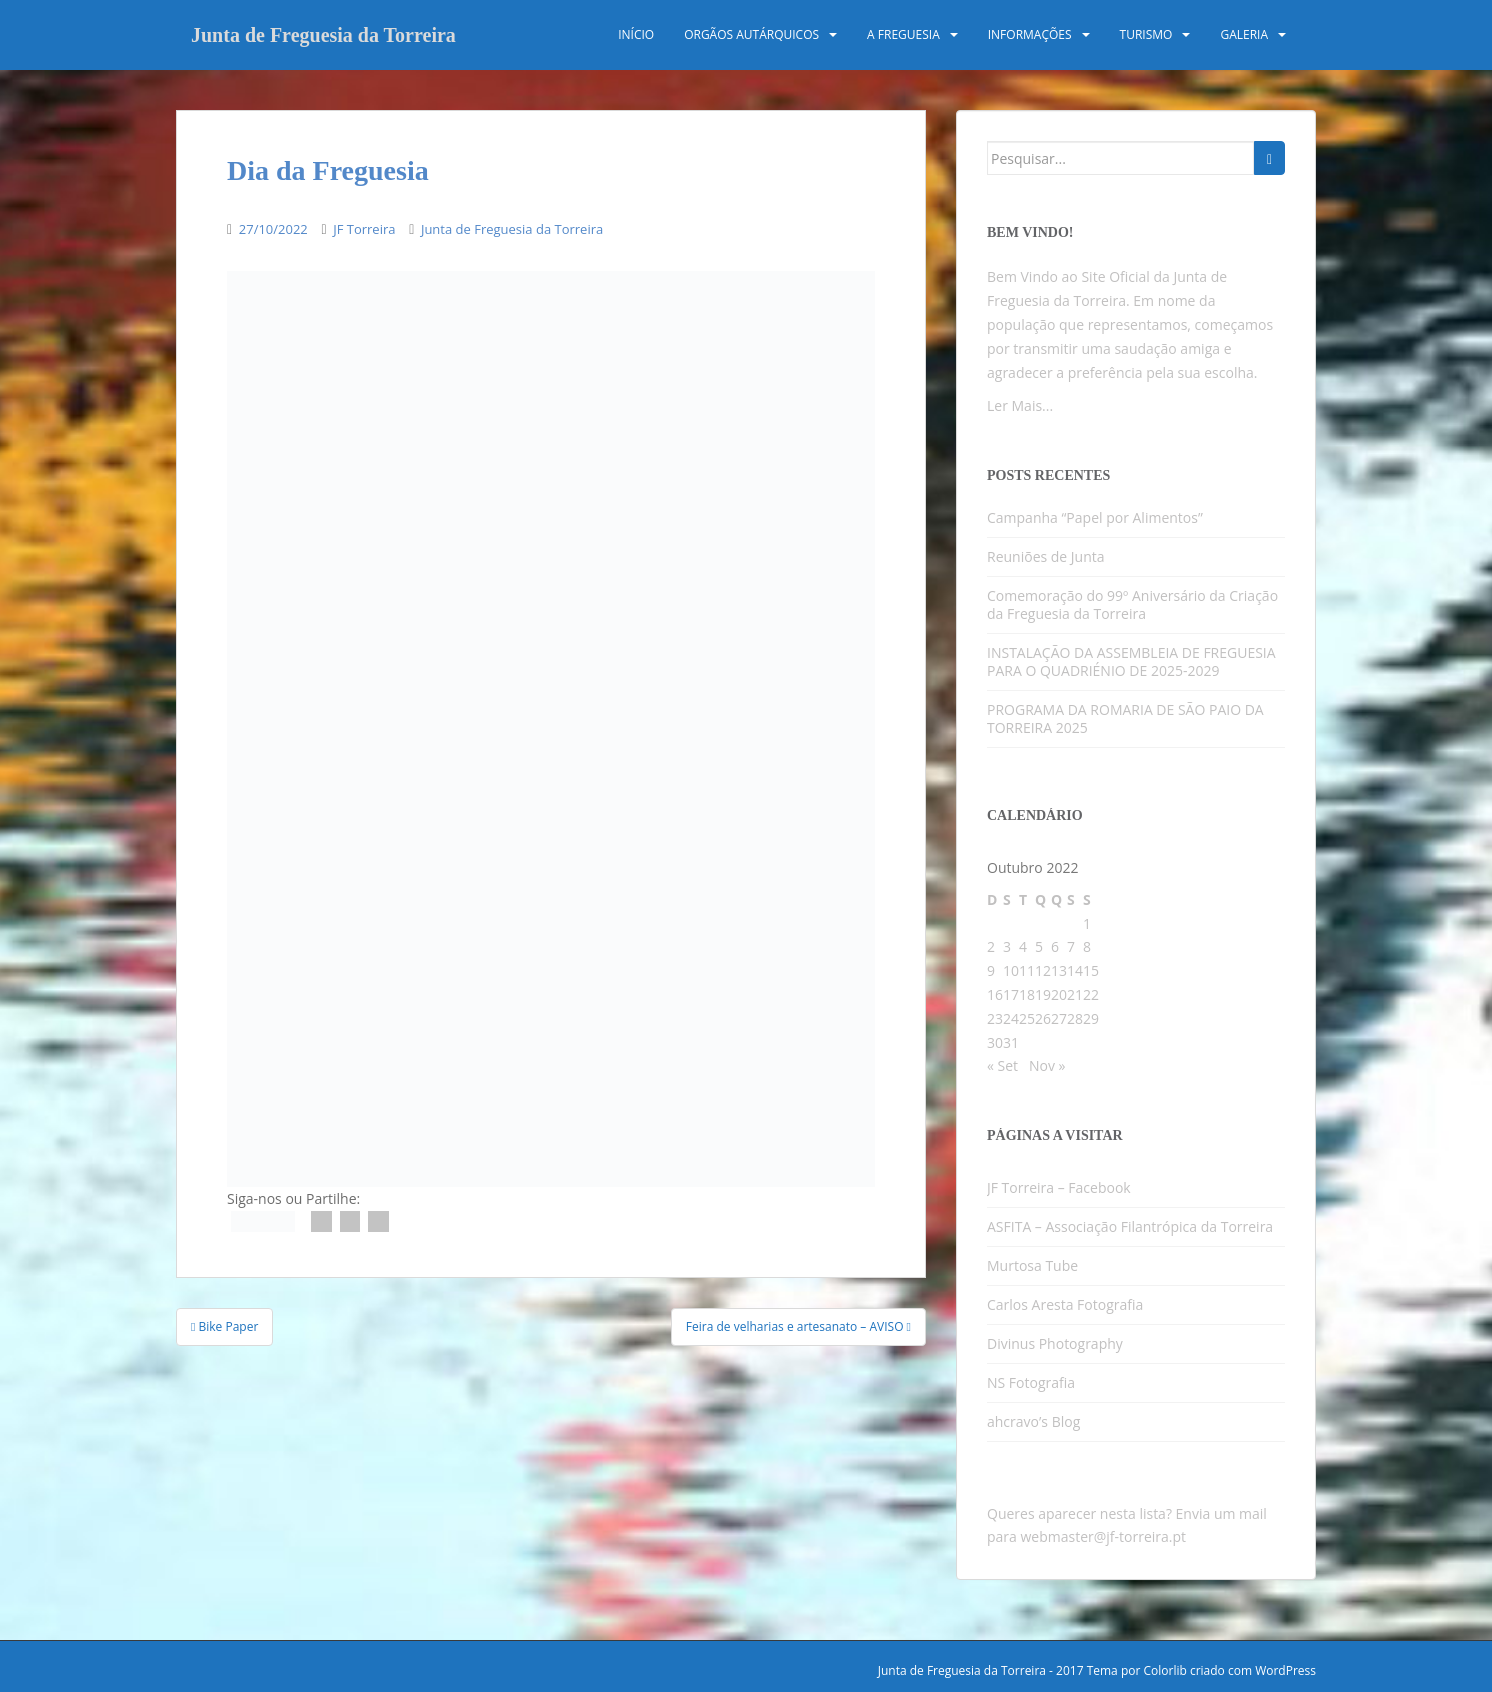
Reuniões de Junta (1046, 556)
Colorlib (1164, 1670)
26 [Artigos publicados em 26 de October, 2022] (1043, 1018)
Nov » (1047, 1065)
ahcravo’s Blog (1033, 1421)
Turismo (1146, 34)
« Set (1002, 1065)
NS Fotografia (1031, 1382)
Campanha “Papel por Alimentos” (1095, 517)
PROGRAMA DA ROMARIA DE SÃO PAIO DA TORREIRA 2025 (1125, 718)
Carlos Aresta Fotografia (1065, 1304)
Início (636, 34)
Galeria (1244, 34)
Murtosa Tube (1032, 1265)
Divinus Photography (1055, 1343)
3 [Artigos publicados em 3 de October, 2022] (1007, 946)
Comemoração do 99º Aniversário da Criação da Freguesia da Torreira (1132, 604)
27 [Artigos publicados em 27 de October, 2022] (1059, 1018)
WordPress (1285, 1670)
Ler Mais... (1020, 405)
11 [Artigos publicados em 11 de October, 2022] (1027, 970)
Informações (1030, 34)
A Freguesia (903, 34)
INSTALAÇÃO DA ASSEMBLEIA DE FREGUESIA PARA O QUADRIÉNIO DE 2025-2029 (1131, 661)
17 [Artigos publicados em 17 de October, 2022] (1011, 994)
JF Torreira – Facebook (1059, 1187)
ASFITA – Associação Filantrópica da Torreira (1130, 1226)
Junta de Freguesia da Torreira (323, 35)
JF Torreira (364, 229)
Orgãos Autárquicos (751, 34)
